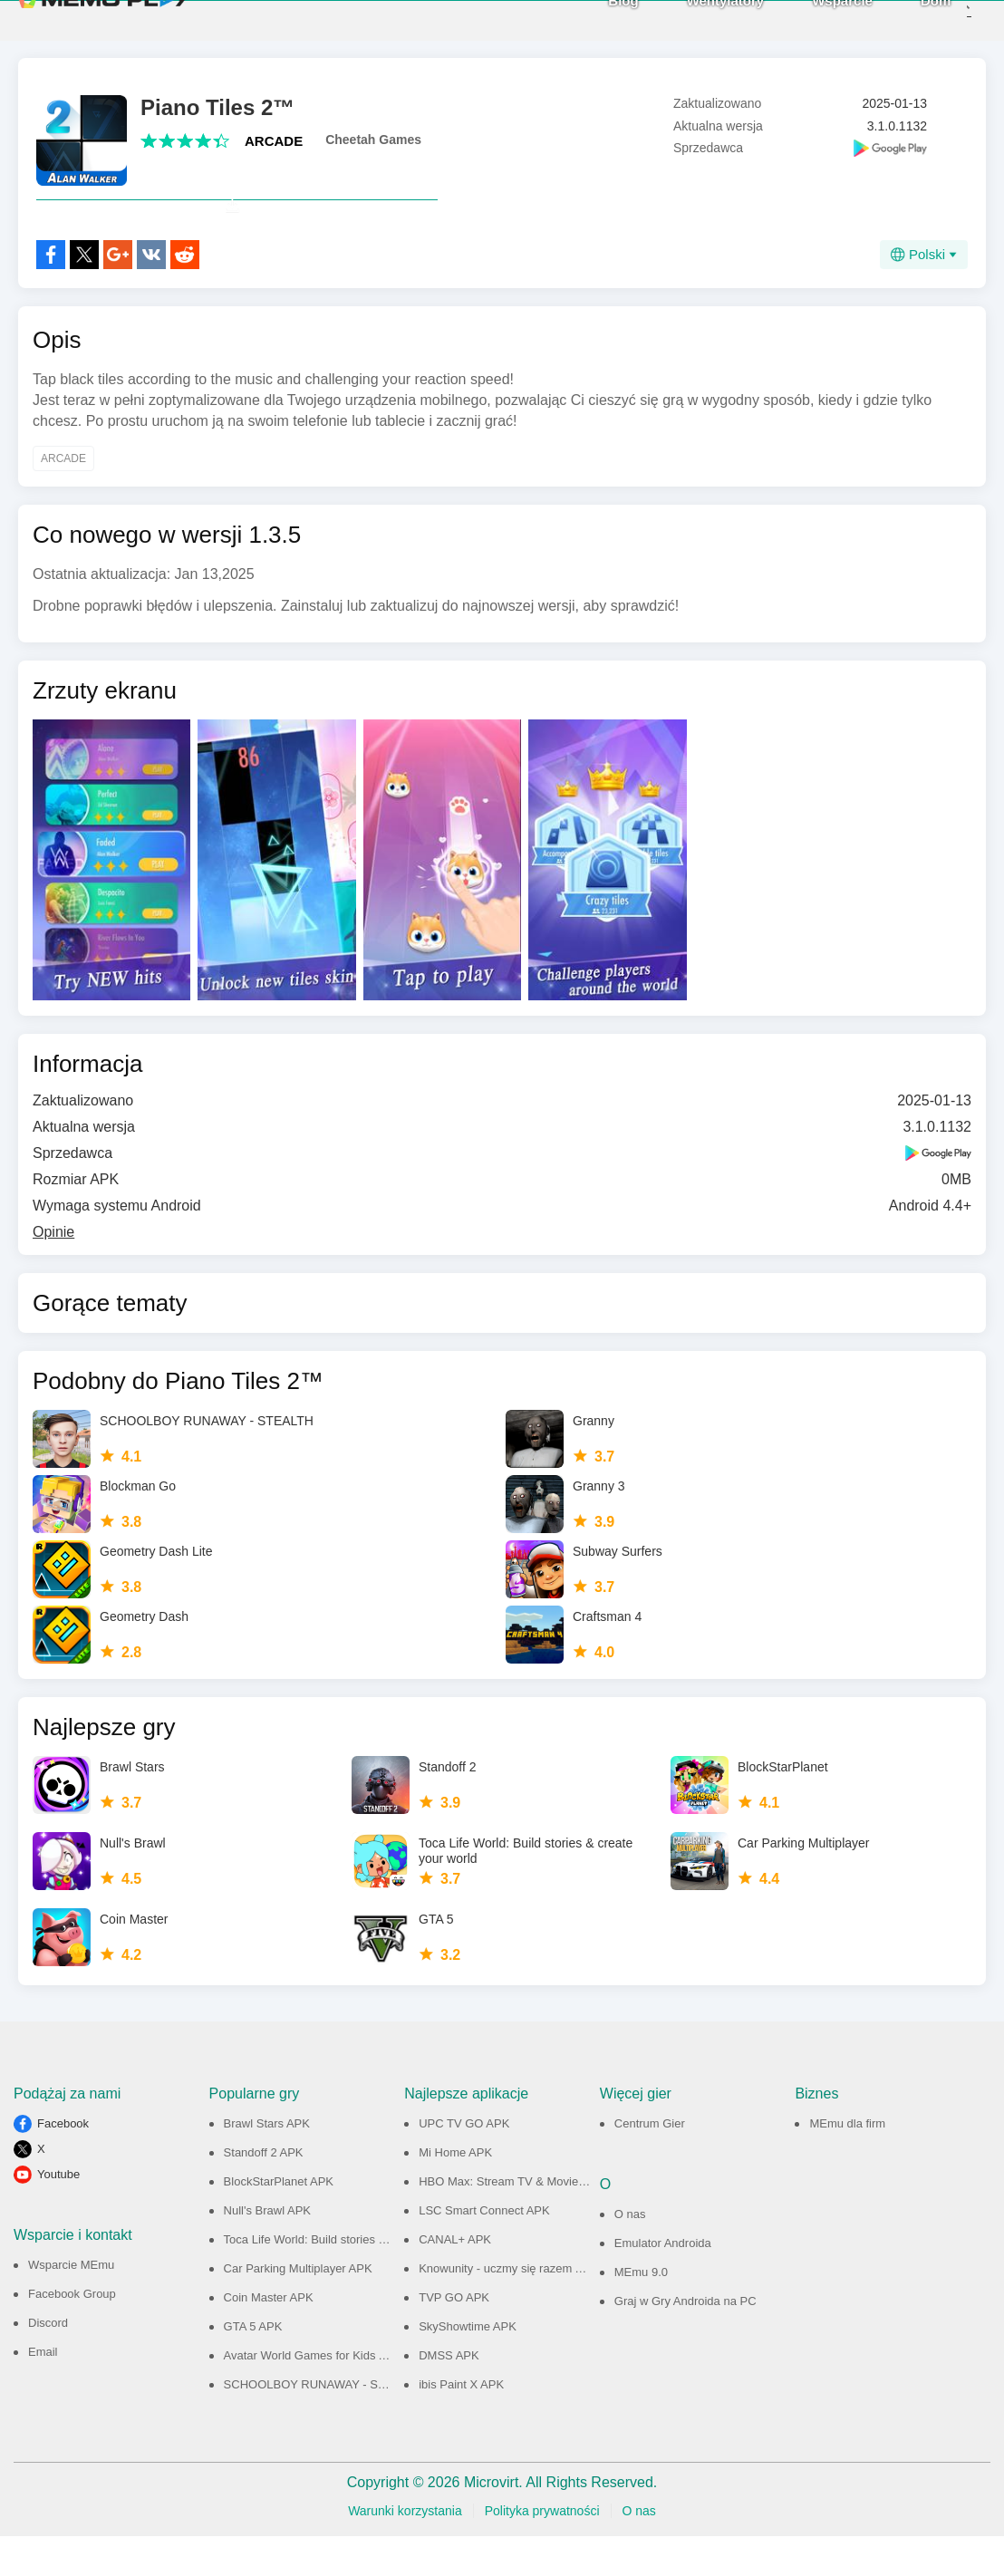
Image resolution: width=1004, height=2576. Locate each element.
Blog (594, 19)
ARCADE (274, 141)
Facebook (63, 2163)
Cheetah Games (373, 139)
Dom (907, 19)
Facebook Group (72, 2333)
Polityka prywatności (542, 2550)
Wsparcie (813, 19)
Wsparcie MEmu (71, 2304)
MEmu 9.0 (641, 2312)
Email (43, 2391)
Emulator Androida (662, 2283)
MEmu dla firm (847, 2163)
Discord (48, 2362)
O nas (630, 2254)
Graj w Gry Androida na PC (685, 2341)
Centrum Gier (649, 2163)
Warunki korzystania (405, 2550)
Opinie (53, 1271)
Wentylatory (696, 19)
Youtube (58, 2214)
